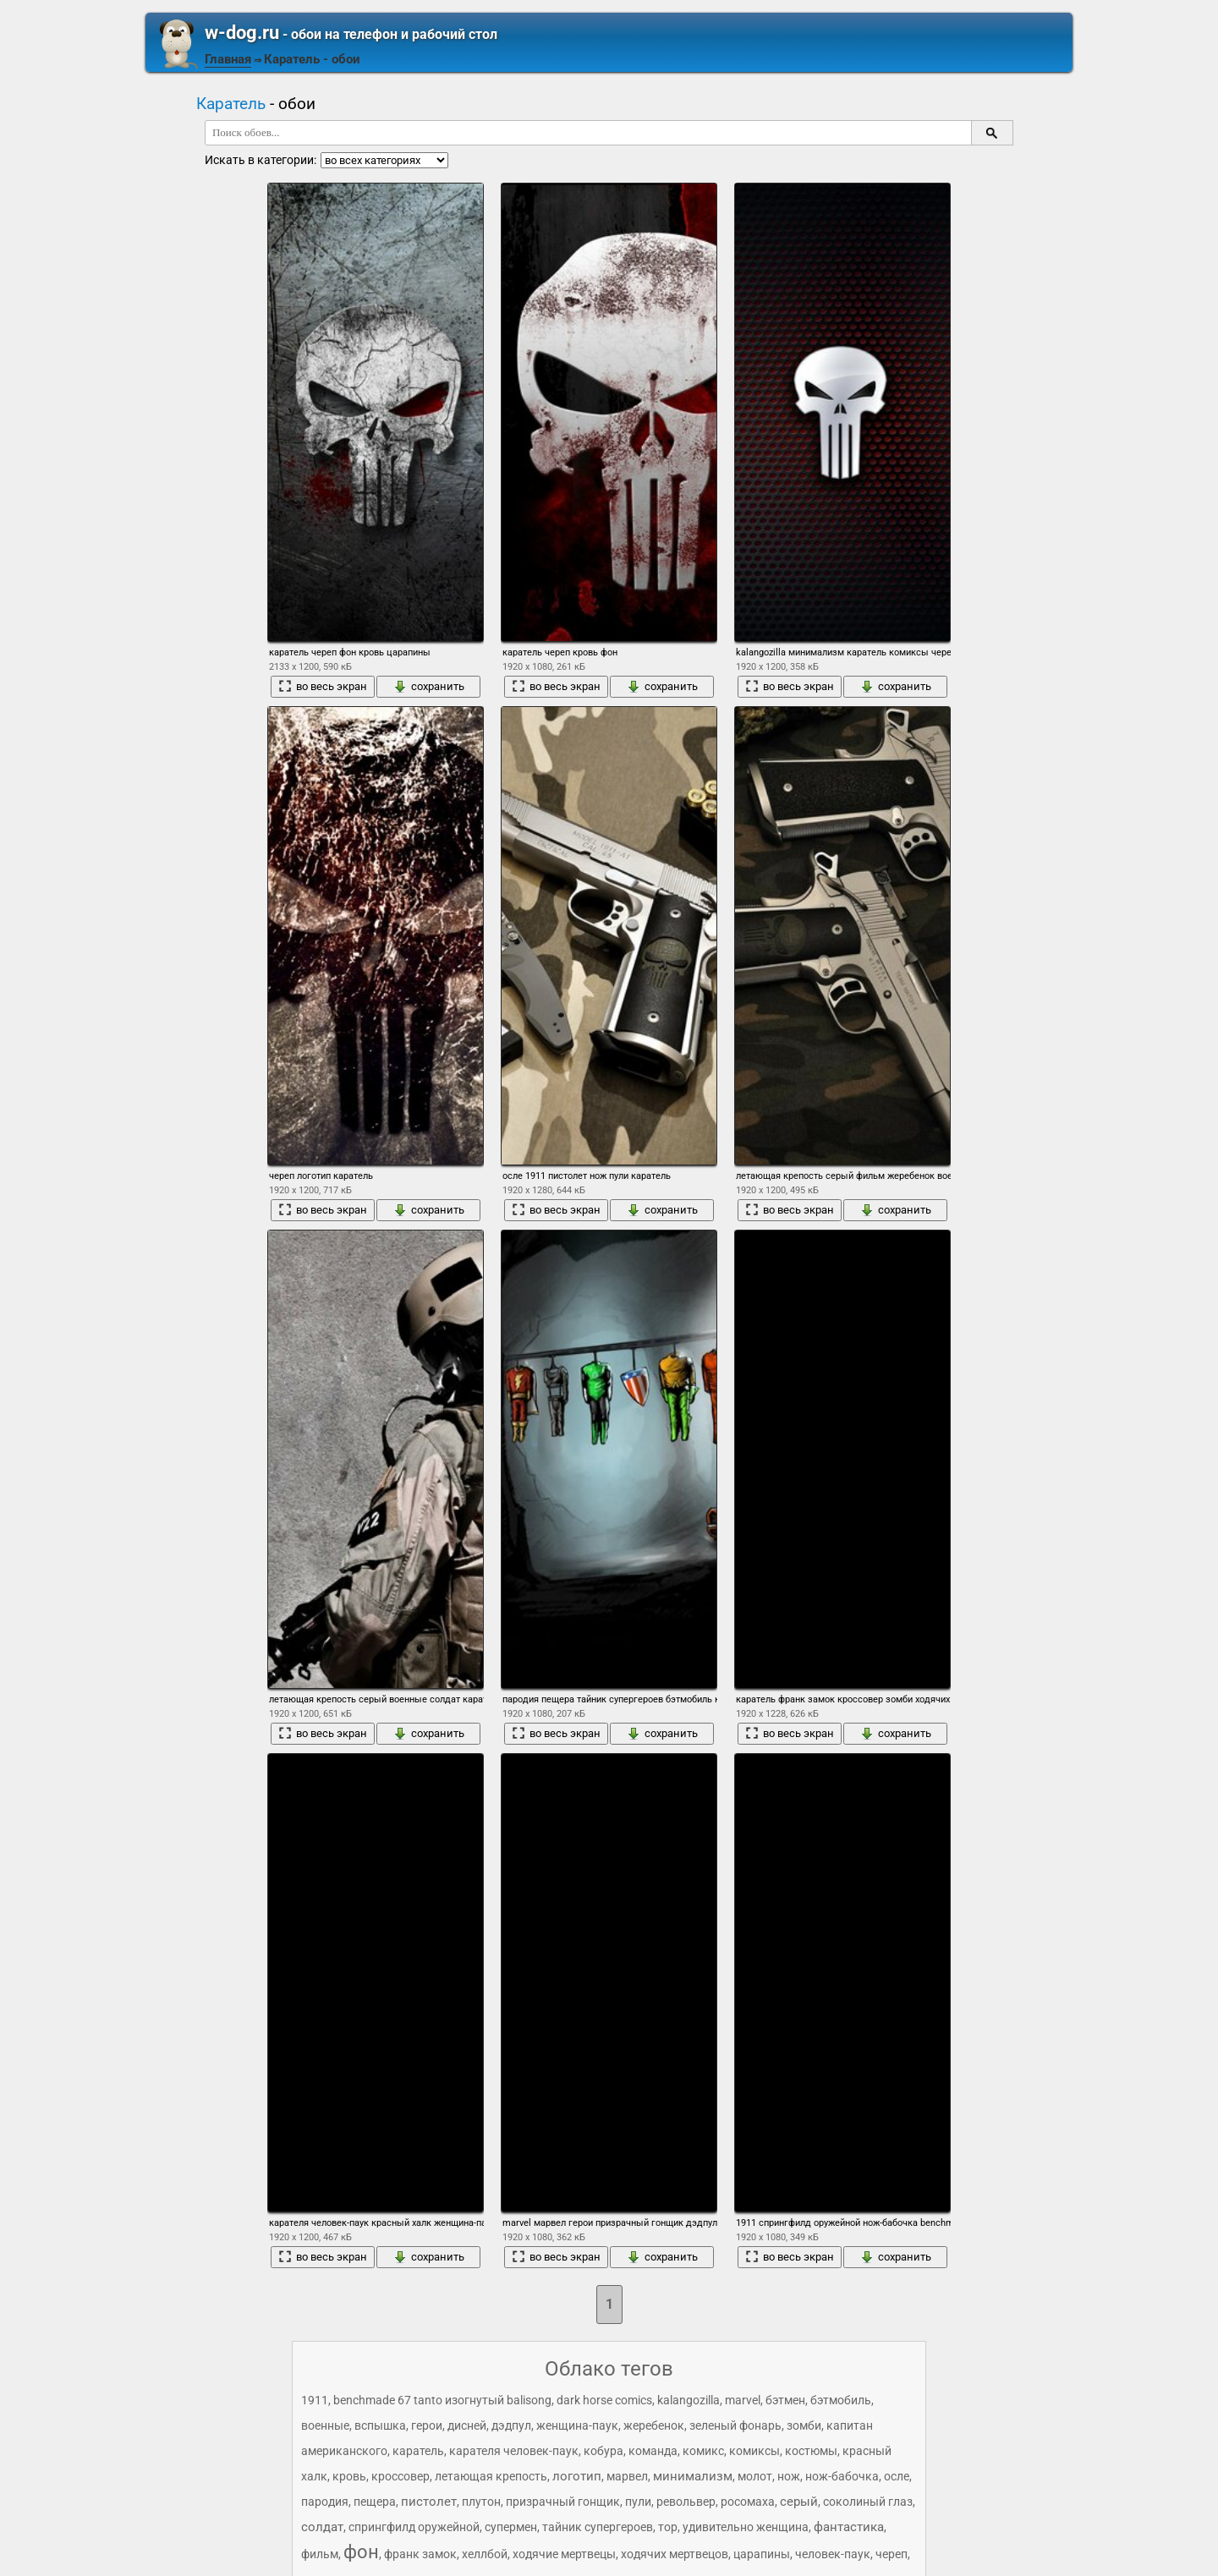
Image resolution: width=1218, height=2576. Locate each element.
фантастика (849, 2527)
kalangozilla (688, 2400)
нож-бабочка (842, 2476)
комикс (703, 2451)
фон (361, 2551)
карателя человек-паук (514, 2451)
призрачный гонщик (563, 2501)
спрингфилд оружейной (414, 2527)
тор (668, 2527)
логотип (576, 2476)
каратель (418, 2451)
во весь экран (322, 686)
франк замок (420, 2554)
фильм (319, 2554)
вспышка (380, 2425)
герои (426, 2425)
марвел (627, 2476)
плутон (481, 2501)
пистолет (429, 2501)
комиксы (754, 2451)
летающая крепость (491, 2476)
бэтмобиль (840, 2400)
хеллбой (485, 2554)
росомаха (748, 2501)
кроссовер (400, 2476)
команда (653, 2451)
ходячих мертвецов (674, 2554)
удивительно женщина (746, 2527)
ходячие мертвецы (564, 2554)
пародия (324, 2501)
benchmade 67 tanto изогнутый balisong (442, 2400)
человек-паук (832, 2554)
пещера (375, 2501)
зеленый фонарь (735, 2425)
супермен (511, 2527)
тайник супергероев (597, 2527)
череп (891, 2554)
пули (638, 2501)
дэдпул (511, 2425)
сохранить (428, 686)
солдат (322, 2527)
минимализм (692, 2476)
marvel (742, 2400)
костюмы (811, 2451)
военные (325, 2425)
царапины (761, 2554)
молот (755, 2476)
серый (799, 2501)
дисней (466, 2425)
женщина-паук (577, 2425)
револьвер (686, 2501)
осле (896, 2476)
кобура (603, 2451)
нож (788, 2476)
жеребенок (653, 2425)
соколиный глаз (868, 2501)
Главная (228, 59)
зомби (804, 2425)
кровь (349, 2476)
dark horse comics (604, 2400)
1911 (314, 2400)
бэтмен (785, 2400)
